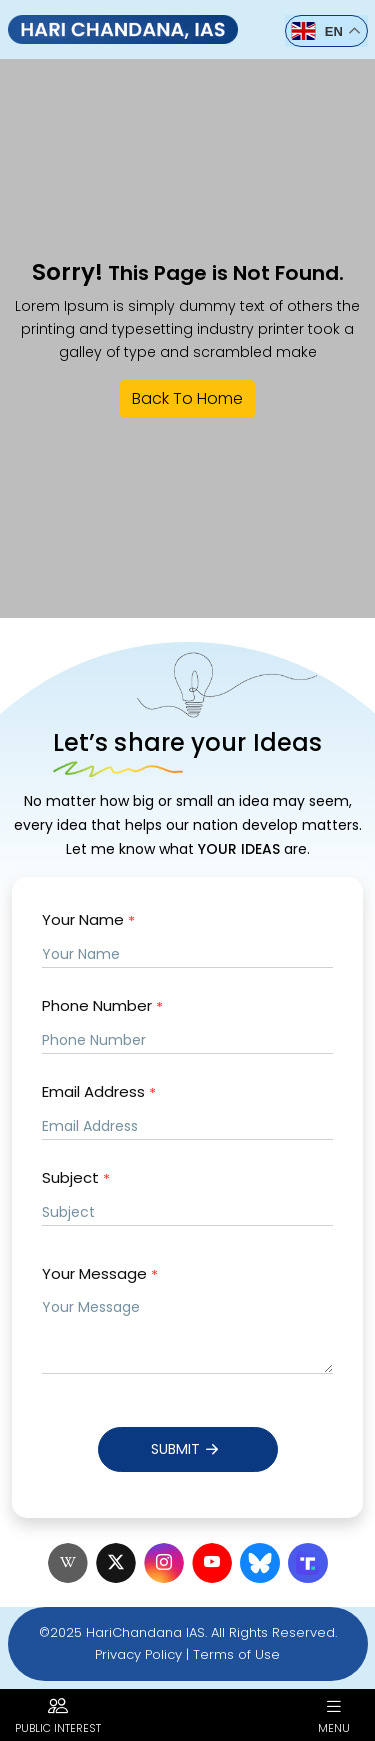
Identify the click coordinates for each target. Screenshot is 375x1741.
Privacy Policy (138, 1654)
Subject (76, 1178)
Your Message (100, 1274)
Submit (187, 1449)
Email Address (99, 1092)
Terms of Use (236, 1654)
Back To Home (187, 398)
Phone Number (102, 1006)
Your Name (88, 920)
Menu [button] (334, 1715)
